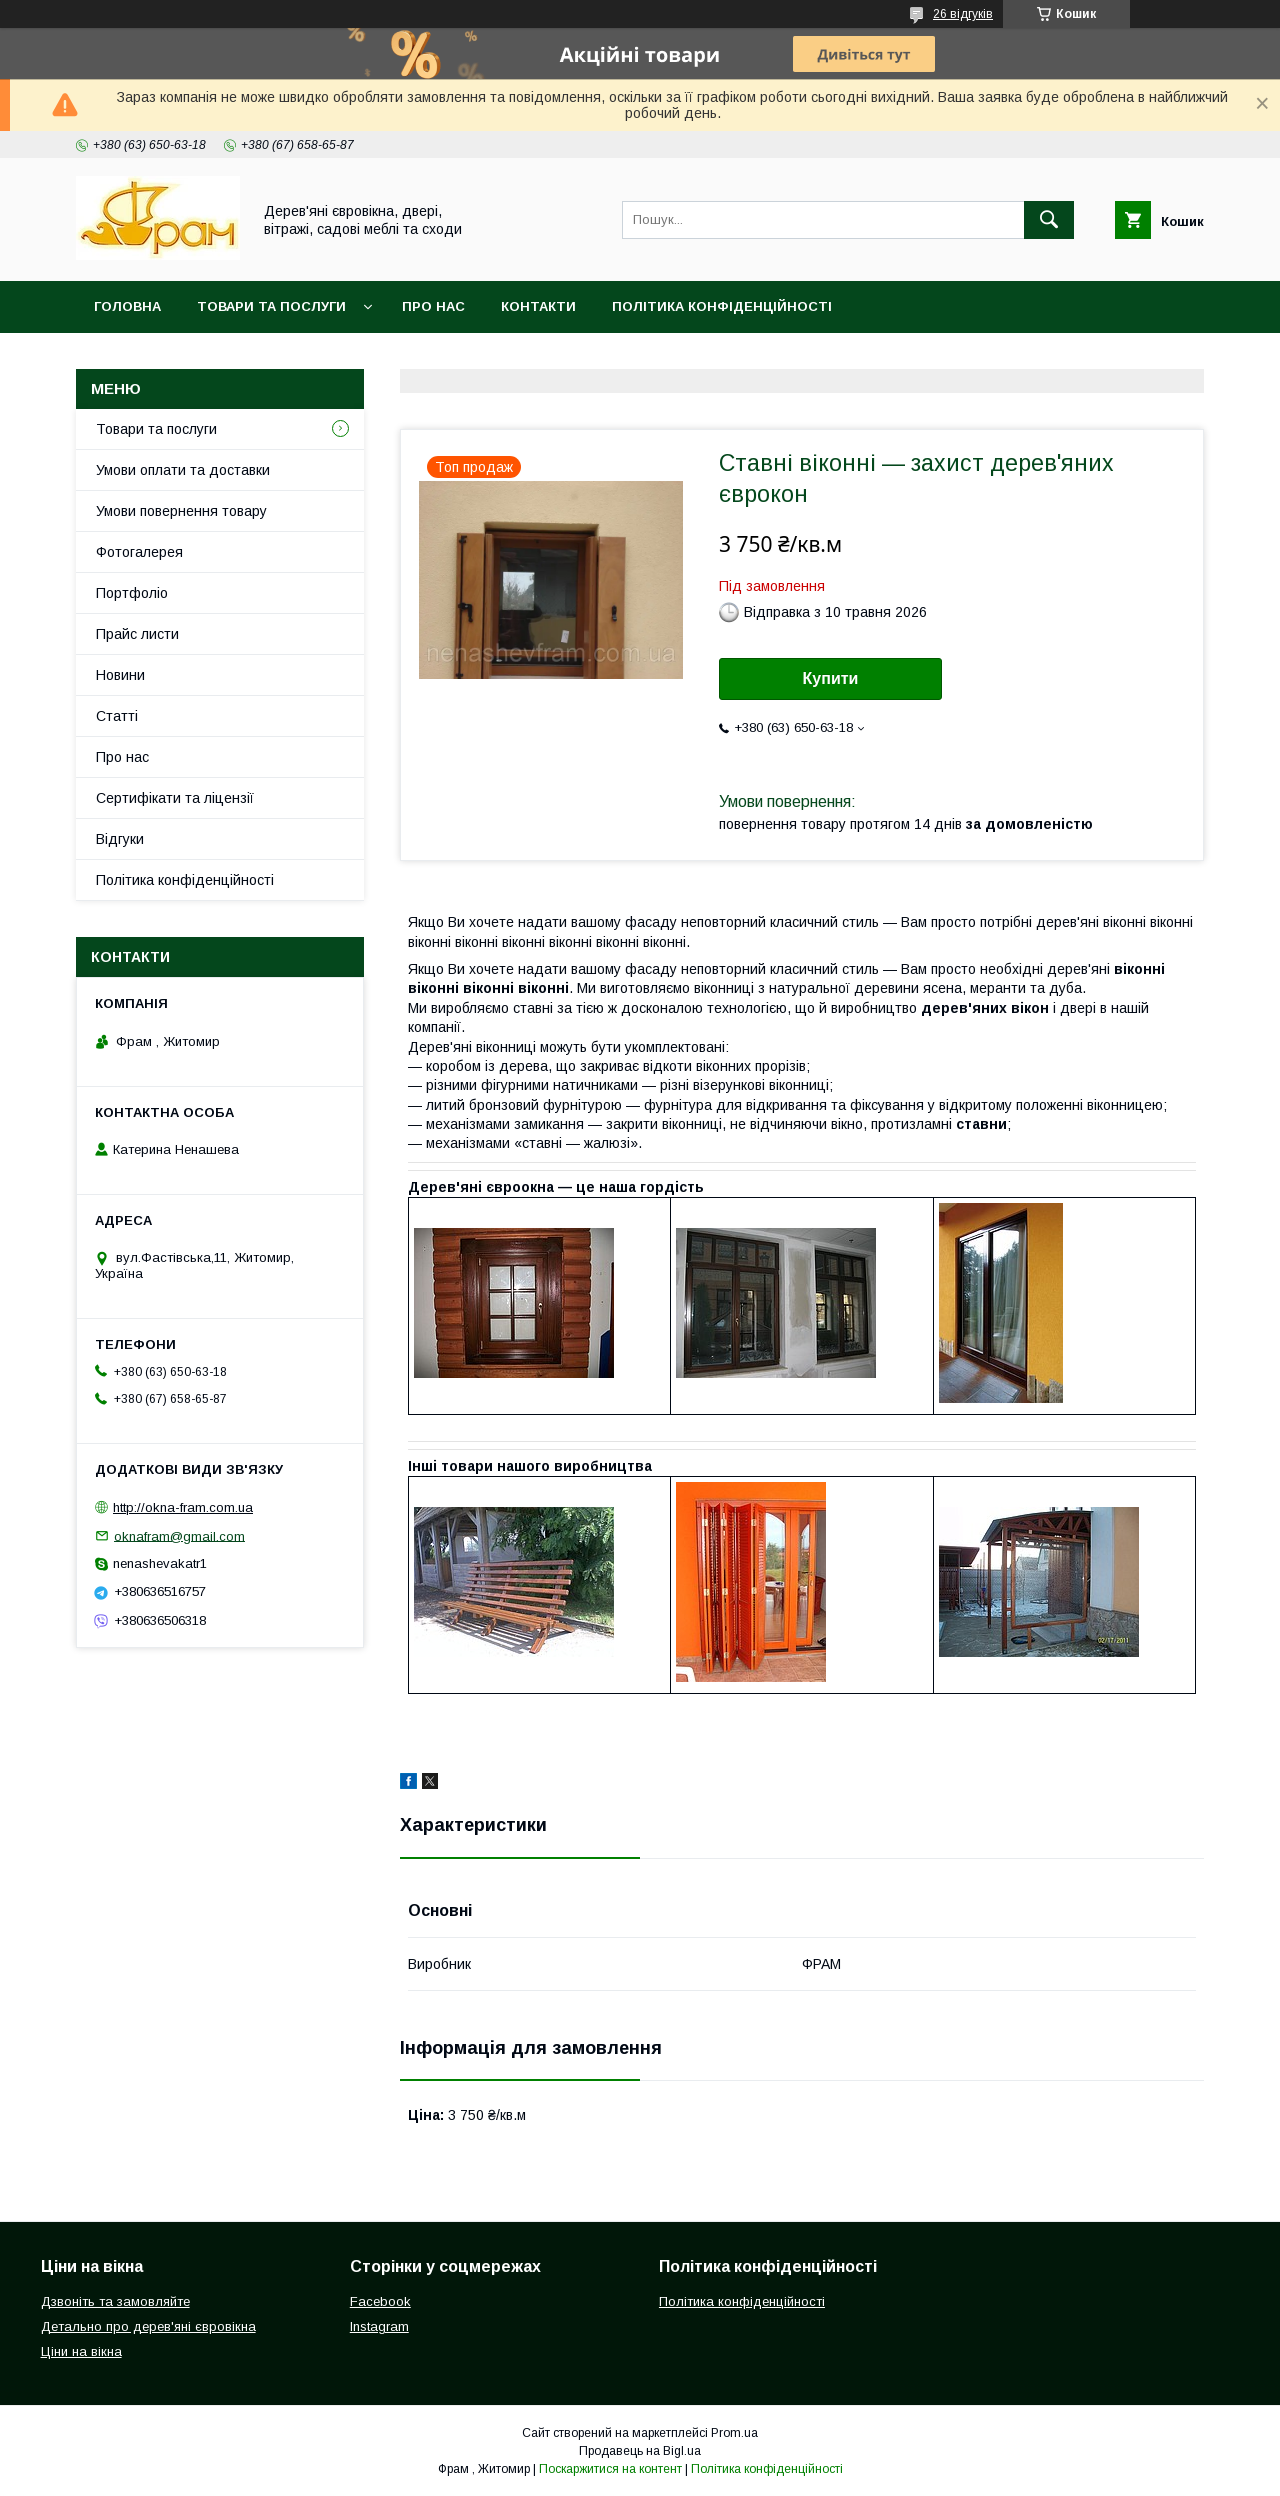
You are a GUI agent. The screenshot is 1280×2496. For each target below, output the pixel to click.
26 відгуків (963, 14)
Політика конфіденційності (722, 306)
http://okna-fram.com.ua (183, 1507)
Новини (120, 675)
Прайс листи (137, 634)
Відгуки (120, 839)
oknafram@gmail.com (179, 1535)
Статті (117, 716)
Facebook (380, 2301)
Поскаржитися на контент (610, 2469)
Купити (831, 678)
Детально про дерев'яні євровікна (148, 2326)
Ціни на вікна (81, 2351)
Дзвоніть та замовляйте (115, 2301)
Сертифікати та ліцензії (175, 798)
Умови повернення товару (181, 511)
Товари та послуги (271, 306)
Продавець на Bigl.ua (640, 2451)
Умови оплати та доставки (183, 470)
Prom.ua (734, 2433)
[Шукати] (1049, 220)
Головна (127, 306)
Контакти (538, 306)
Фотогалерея (139, 552)
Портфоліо (132, 593)
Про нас (433, 306)
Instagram (379, 2326)
